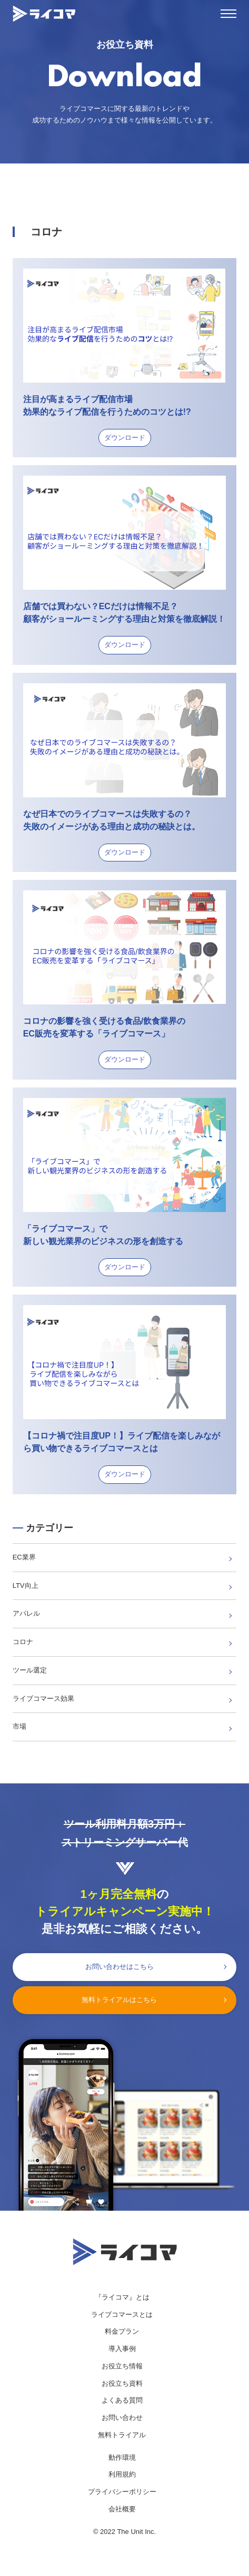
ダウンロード (124, 438)
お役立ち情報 (122, 2366)
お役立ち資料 (122, 2383)
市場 (19, 1726)
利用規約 (122, 2474)
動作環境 (122, 2457)
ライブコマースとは (122, 2314)
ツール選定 (30, 1670)
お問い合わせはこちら (119, 1967)
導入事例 (122, 2349)
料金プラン (122, 2331)
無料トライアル (122, 2435)
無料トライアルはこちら (119, 2000)
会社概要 (122, 2509)
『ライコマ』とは (122, 2297)
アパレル (26, 1613)
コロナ (23, 1642)
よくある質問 (122, 2400)
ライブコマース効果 (43, 1698)
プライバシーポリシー (122, 2492)
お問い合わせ (122, 2417)
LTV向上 (25, 1585)
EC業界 (24, 1557)
